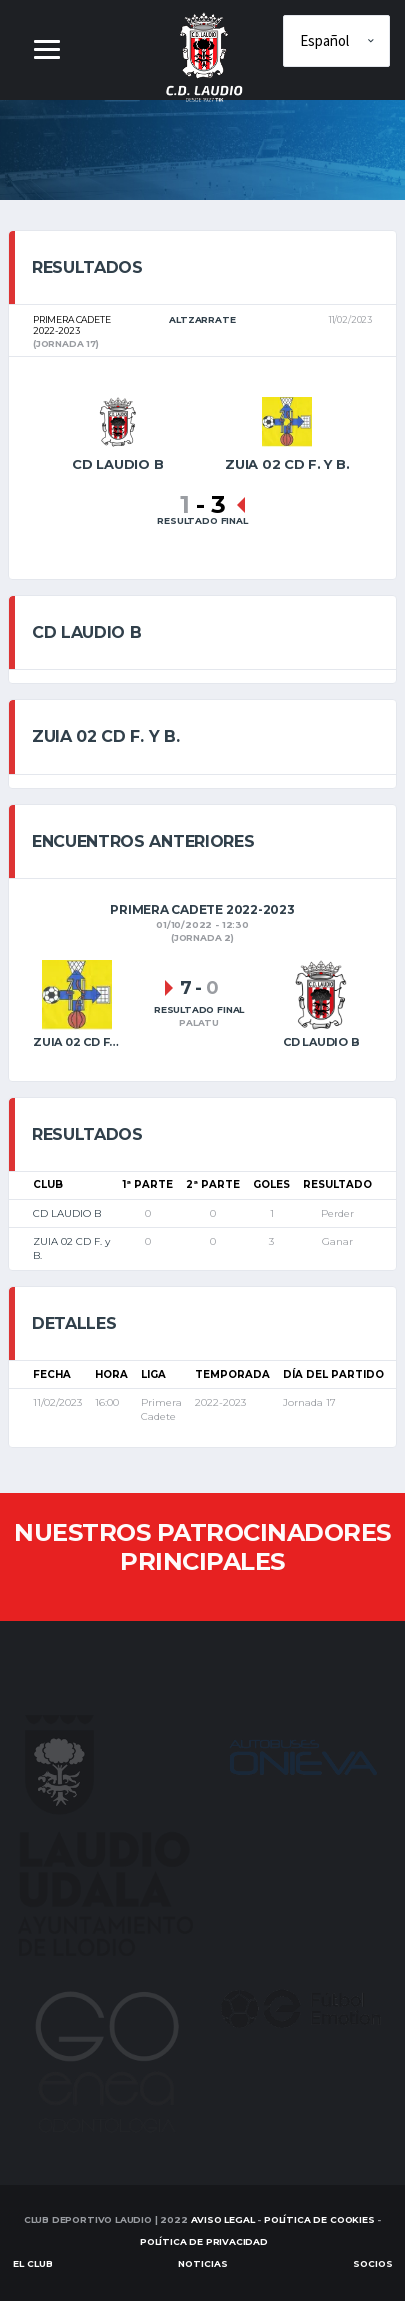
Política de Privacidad (204, 2241)
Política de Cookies (319, 2219)
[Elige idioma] (336, 41)
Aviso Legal (223, 2219)
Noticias (203, 2263)
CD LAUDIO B (67, 1213)
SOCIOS (373, 2263)
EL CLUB (33, 2263)
